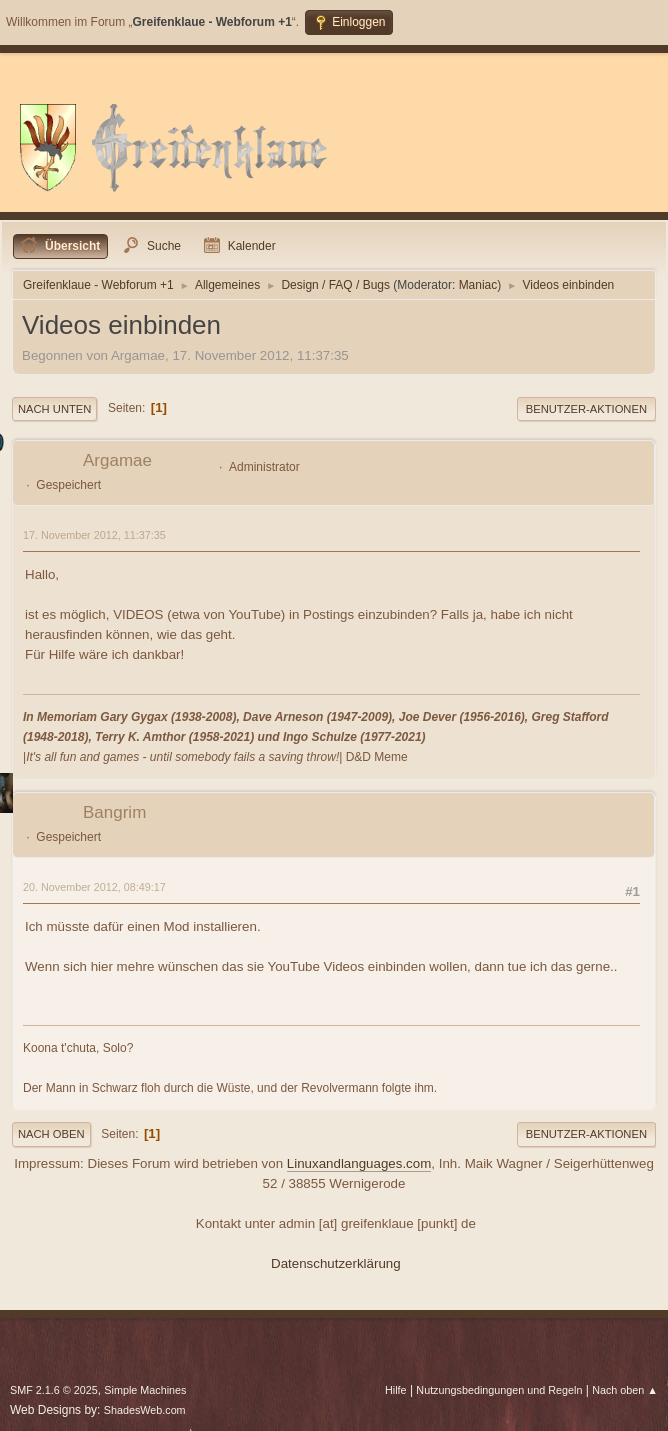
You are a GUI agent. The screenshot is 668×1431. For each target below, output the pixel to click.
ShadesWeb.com (145, 1410)
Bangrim (114, 812)
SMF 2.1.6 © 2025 (54, 1390)
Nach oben (51, 1134)
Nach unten (54, 409)
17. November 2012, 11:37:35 (94, 535)
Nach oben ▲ (625, 1390)
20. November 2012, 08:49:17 (94, 887)
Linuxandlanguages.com (359, 1163)
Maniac (478, 285)
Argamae (117, 460)
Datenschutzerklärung (336, 1263)
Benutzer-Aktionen (586, 409)
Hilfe (396, 1390)
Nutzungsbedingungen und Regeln (499, 1390)
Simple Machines (145, 1390)
